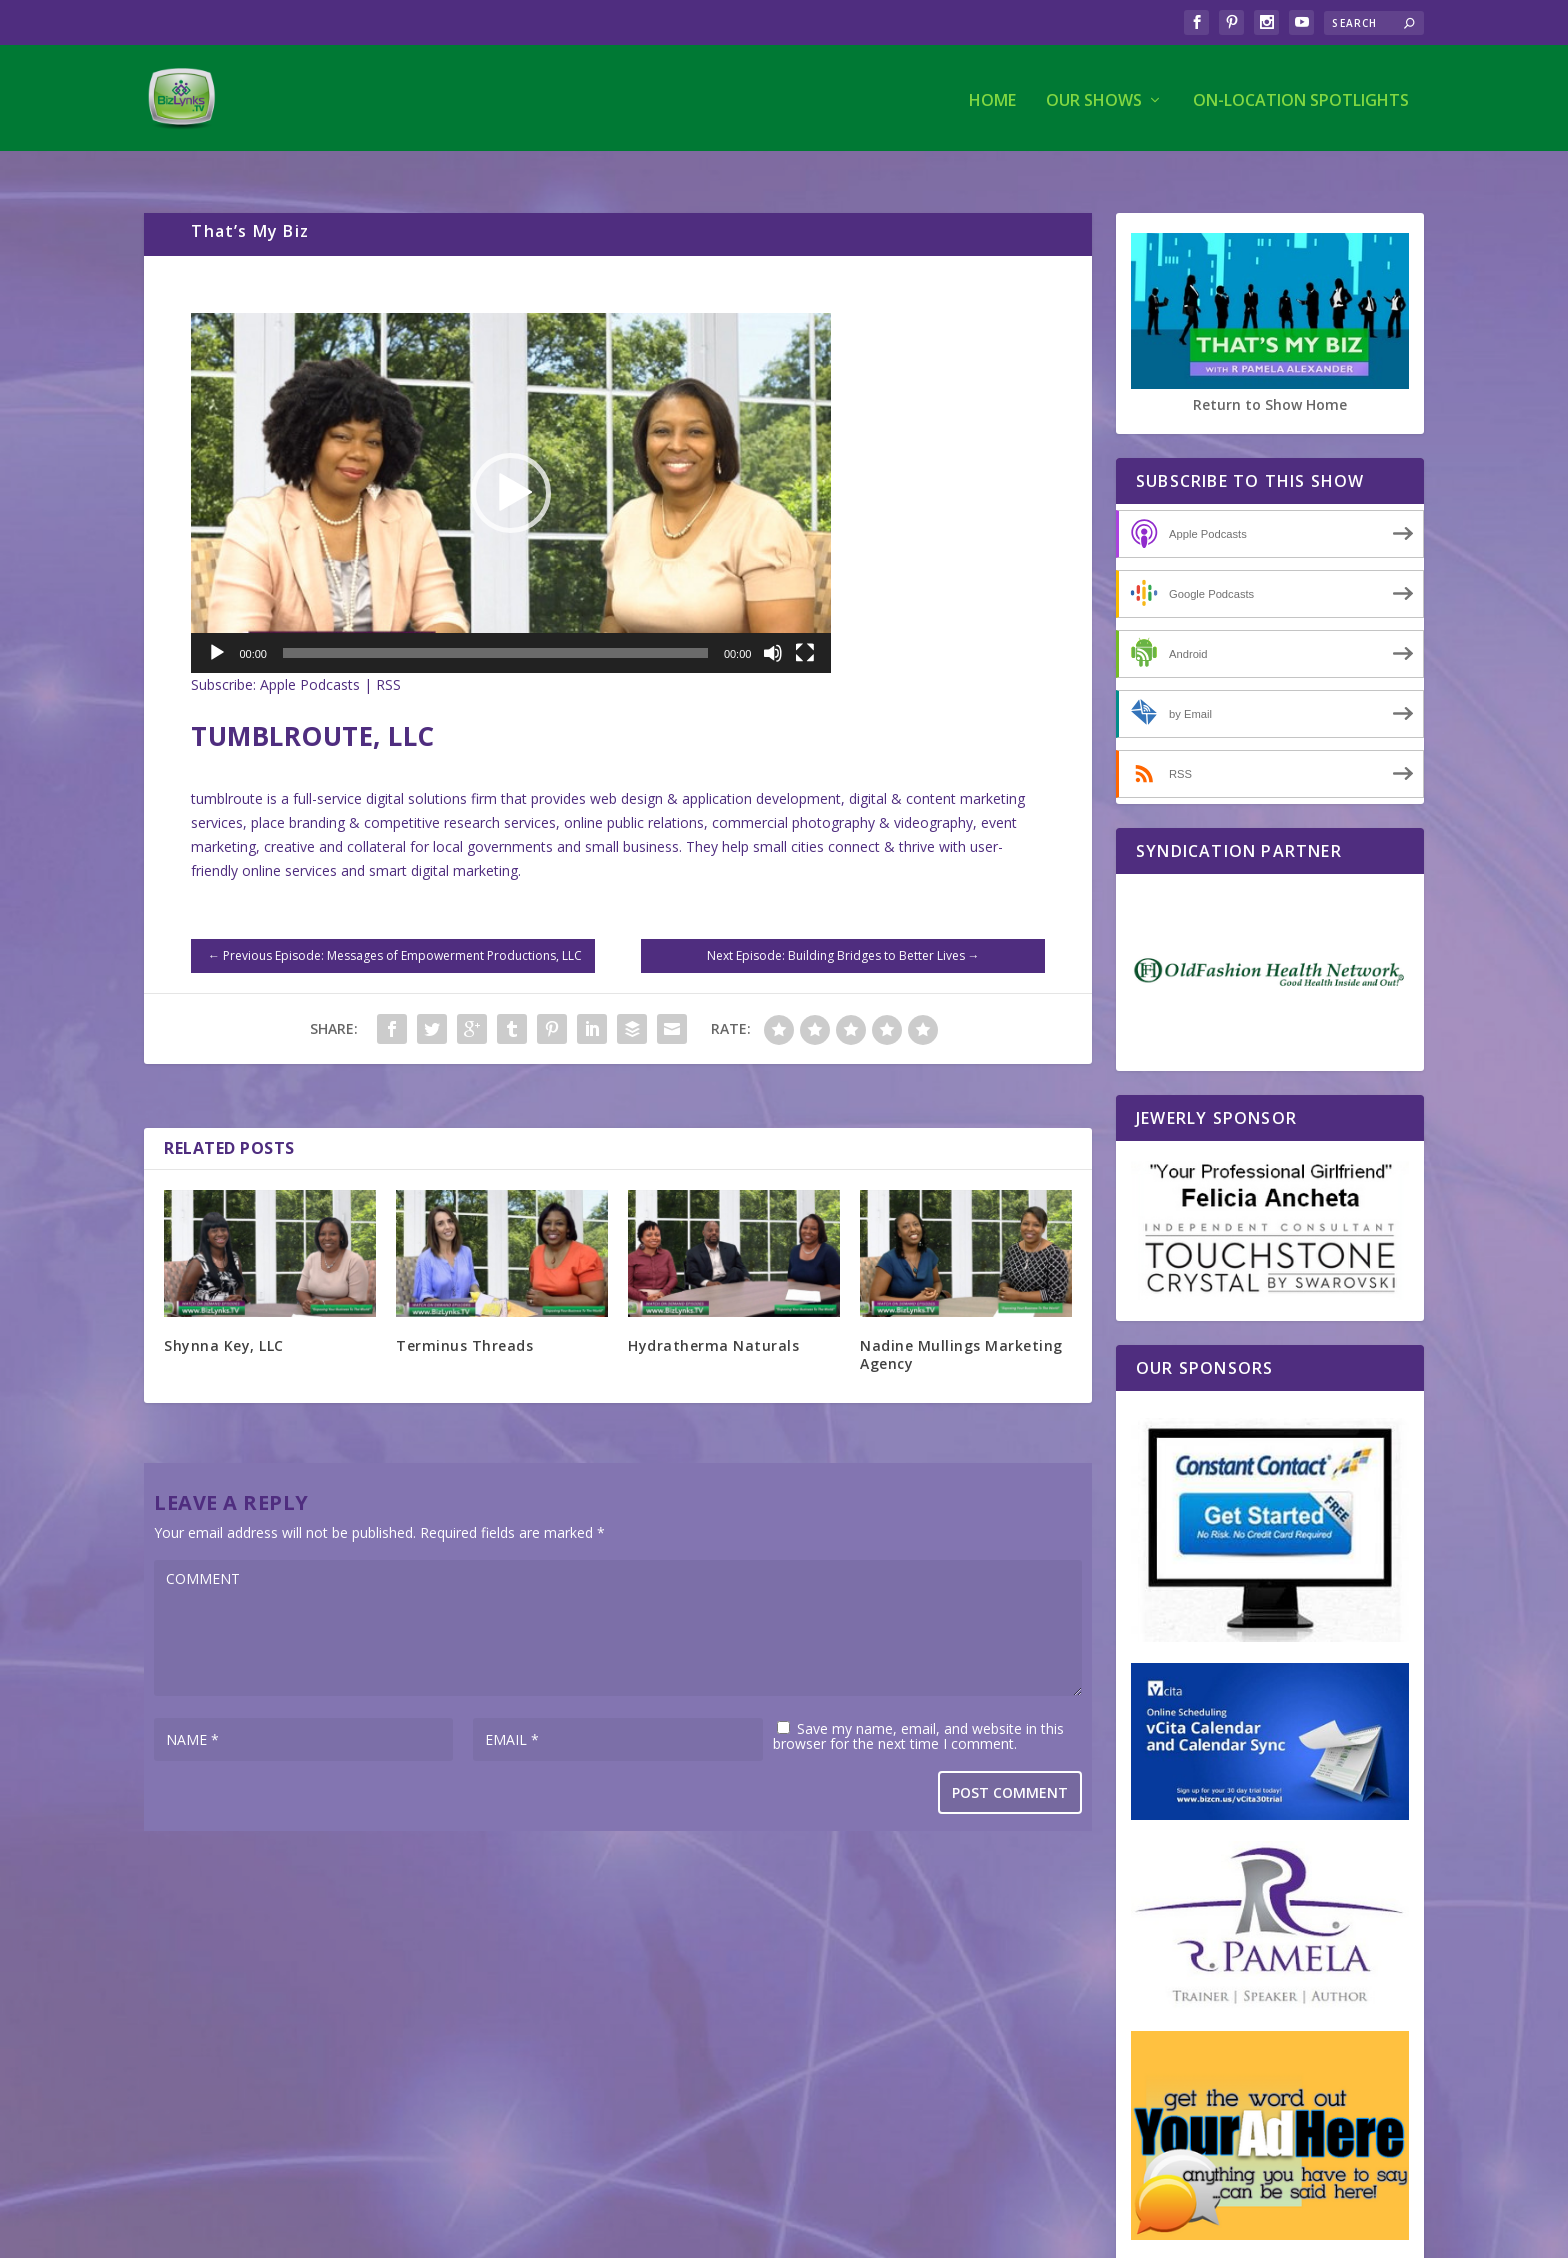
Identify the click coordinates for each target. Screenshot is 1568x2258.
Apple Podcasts (310, 657)
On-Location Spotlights (1301, 96)
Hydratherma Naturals (713, 1318)
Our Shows (1094, 96)
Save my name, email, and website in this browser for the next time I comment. (918, 1710)
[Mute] (773, 626)
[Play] (217, 626)
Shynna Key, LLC (224, 1318)
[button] (511, 466)
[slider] (495, 626)
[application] (511, 466)
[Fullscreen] (805, 626)
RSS (388, 657)
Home (992, 96)
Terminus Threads (464, 1318)
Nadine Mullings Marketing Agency (961, 1327)
